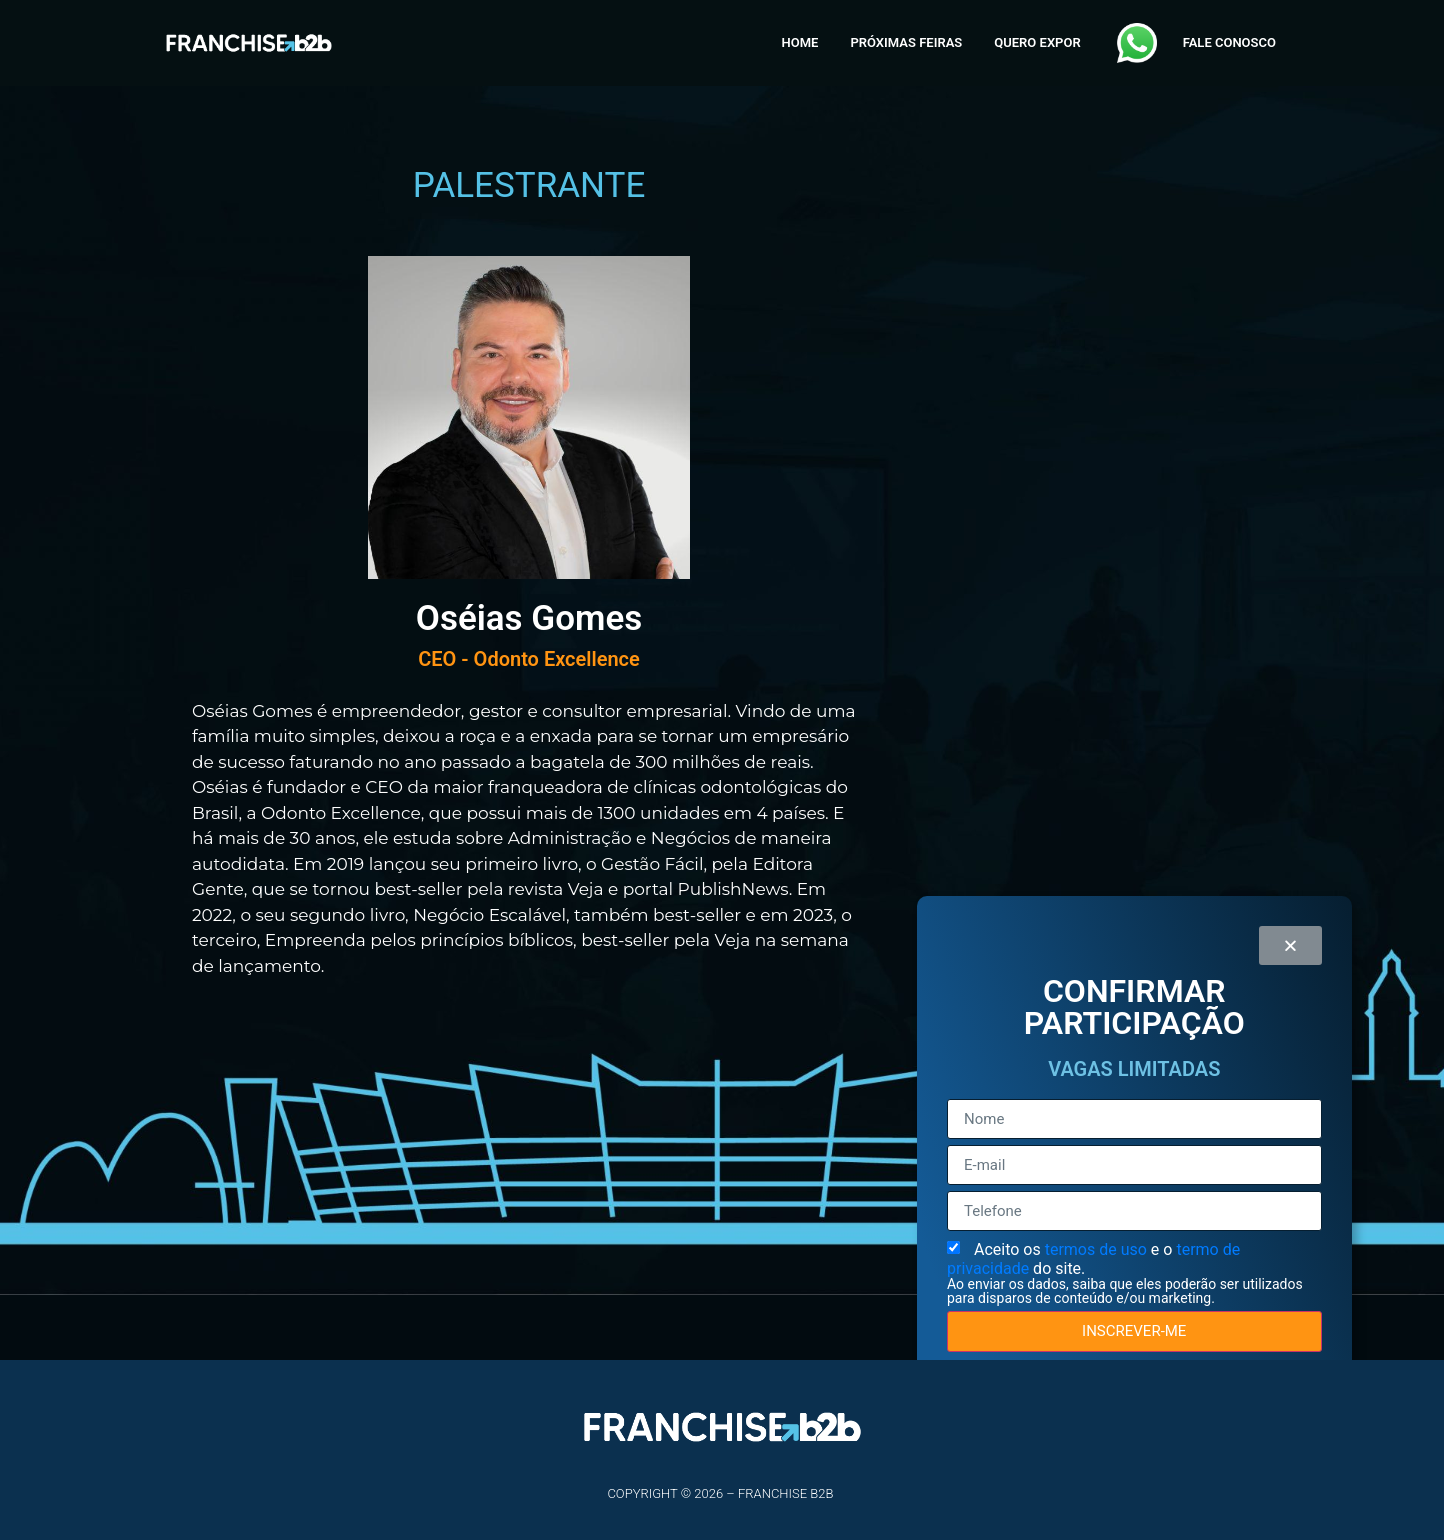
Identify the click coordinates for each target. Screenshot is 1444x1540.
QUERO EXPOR (1037, 42)
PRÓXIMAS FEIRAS (906, 42)
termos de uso (1098, 1249)
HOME (800, 42)
